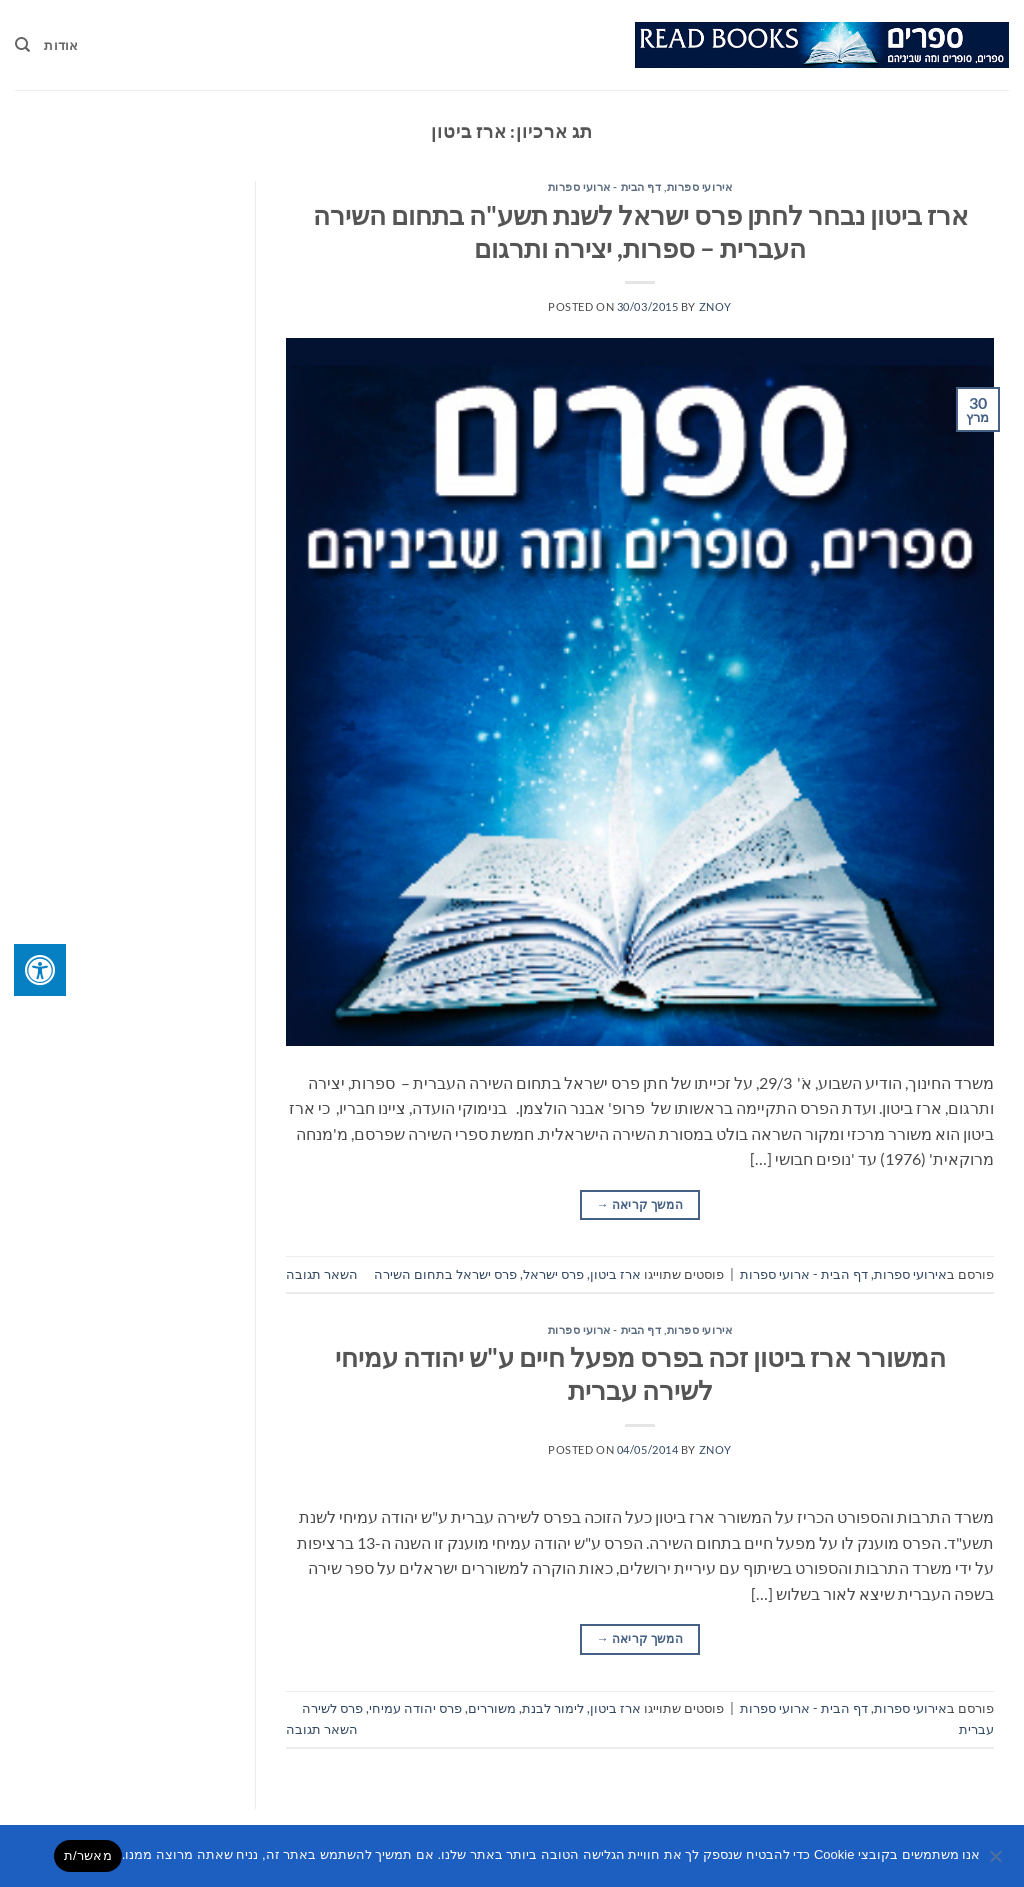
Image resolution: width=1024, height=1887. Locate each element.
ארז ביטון (615, 1274)
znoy (715, 306)
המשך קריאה (640, 1204)
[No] (997, 1862)
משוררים (492, 1708)
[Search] (22, 45)
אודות (61, 45)
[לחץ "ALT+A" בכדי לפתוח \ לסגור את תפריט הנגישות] (40, 970)
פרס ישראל (553, 1274)
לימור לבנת (553, 1708)
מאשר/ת (88, 1855)
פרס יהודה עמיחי (415, 1708)
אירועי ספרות (700, 186)
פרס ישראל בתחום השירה (445, 1274)
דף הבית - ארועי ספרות (605, 186)
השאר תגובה (322, 1274)
